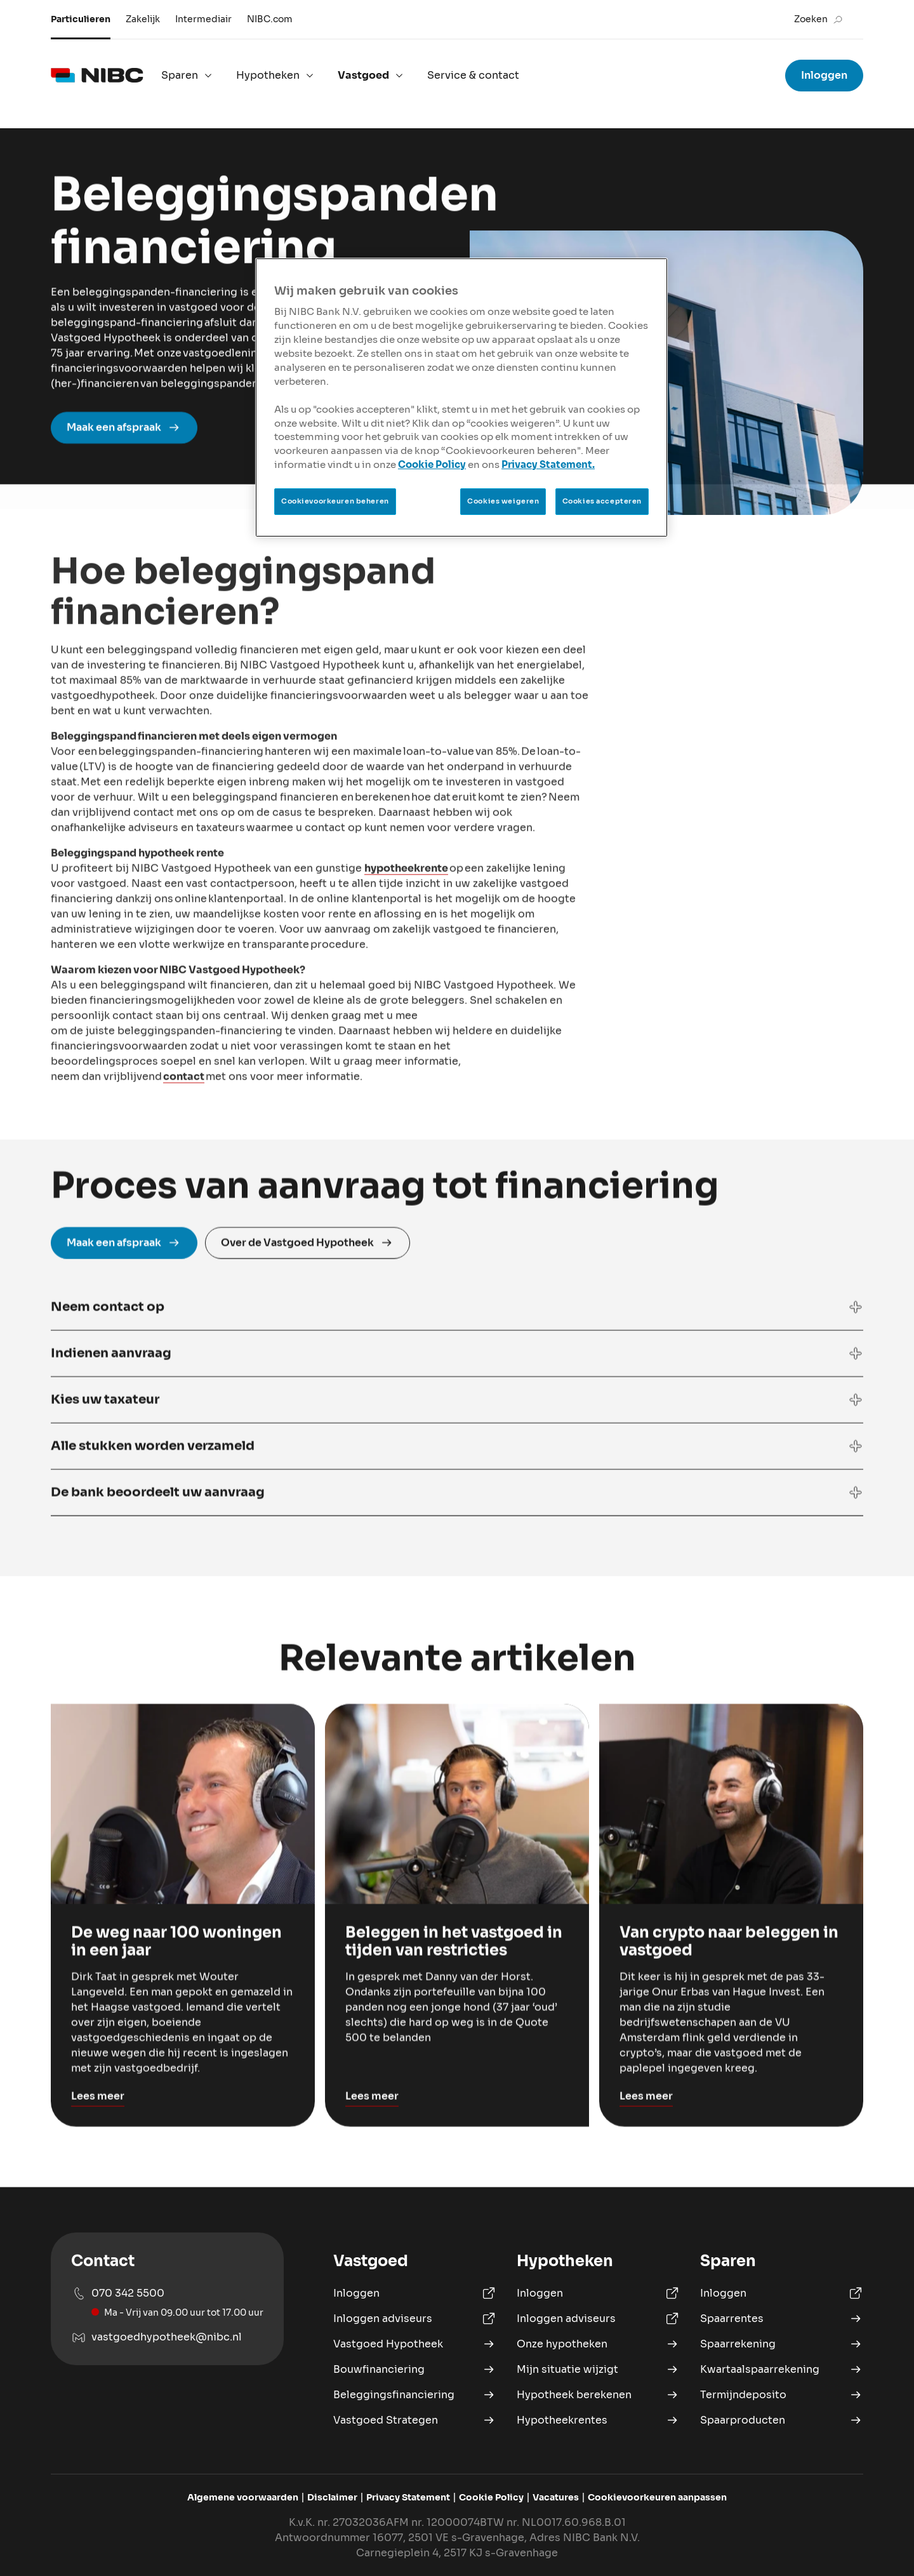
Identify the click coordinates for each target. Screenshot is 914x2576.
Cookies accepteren (602, 501)
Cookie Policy (432, 464)
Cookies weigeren (503, 501)
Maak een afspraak (124, 454)
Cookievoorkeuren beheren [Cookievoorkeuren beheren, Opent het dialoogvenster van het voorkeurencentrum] (335, 501)
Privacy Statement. (548, 464)
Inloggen (824, 75)
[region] (461, 398)
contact (183, 1156)
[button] (457, 1360)
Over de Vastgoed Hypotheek (307, 1296)
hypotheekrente (406, 948)
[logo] (97, 75)
